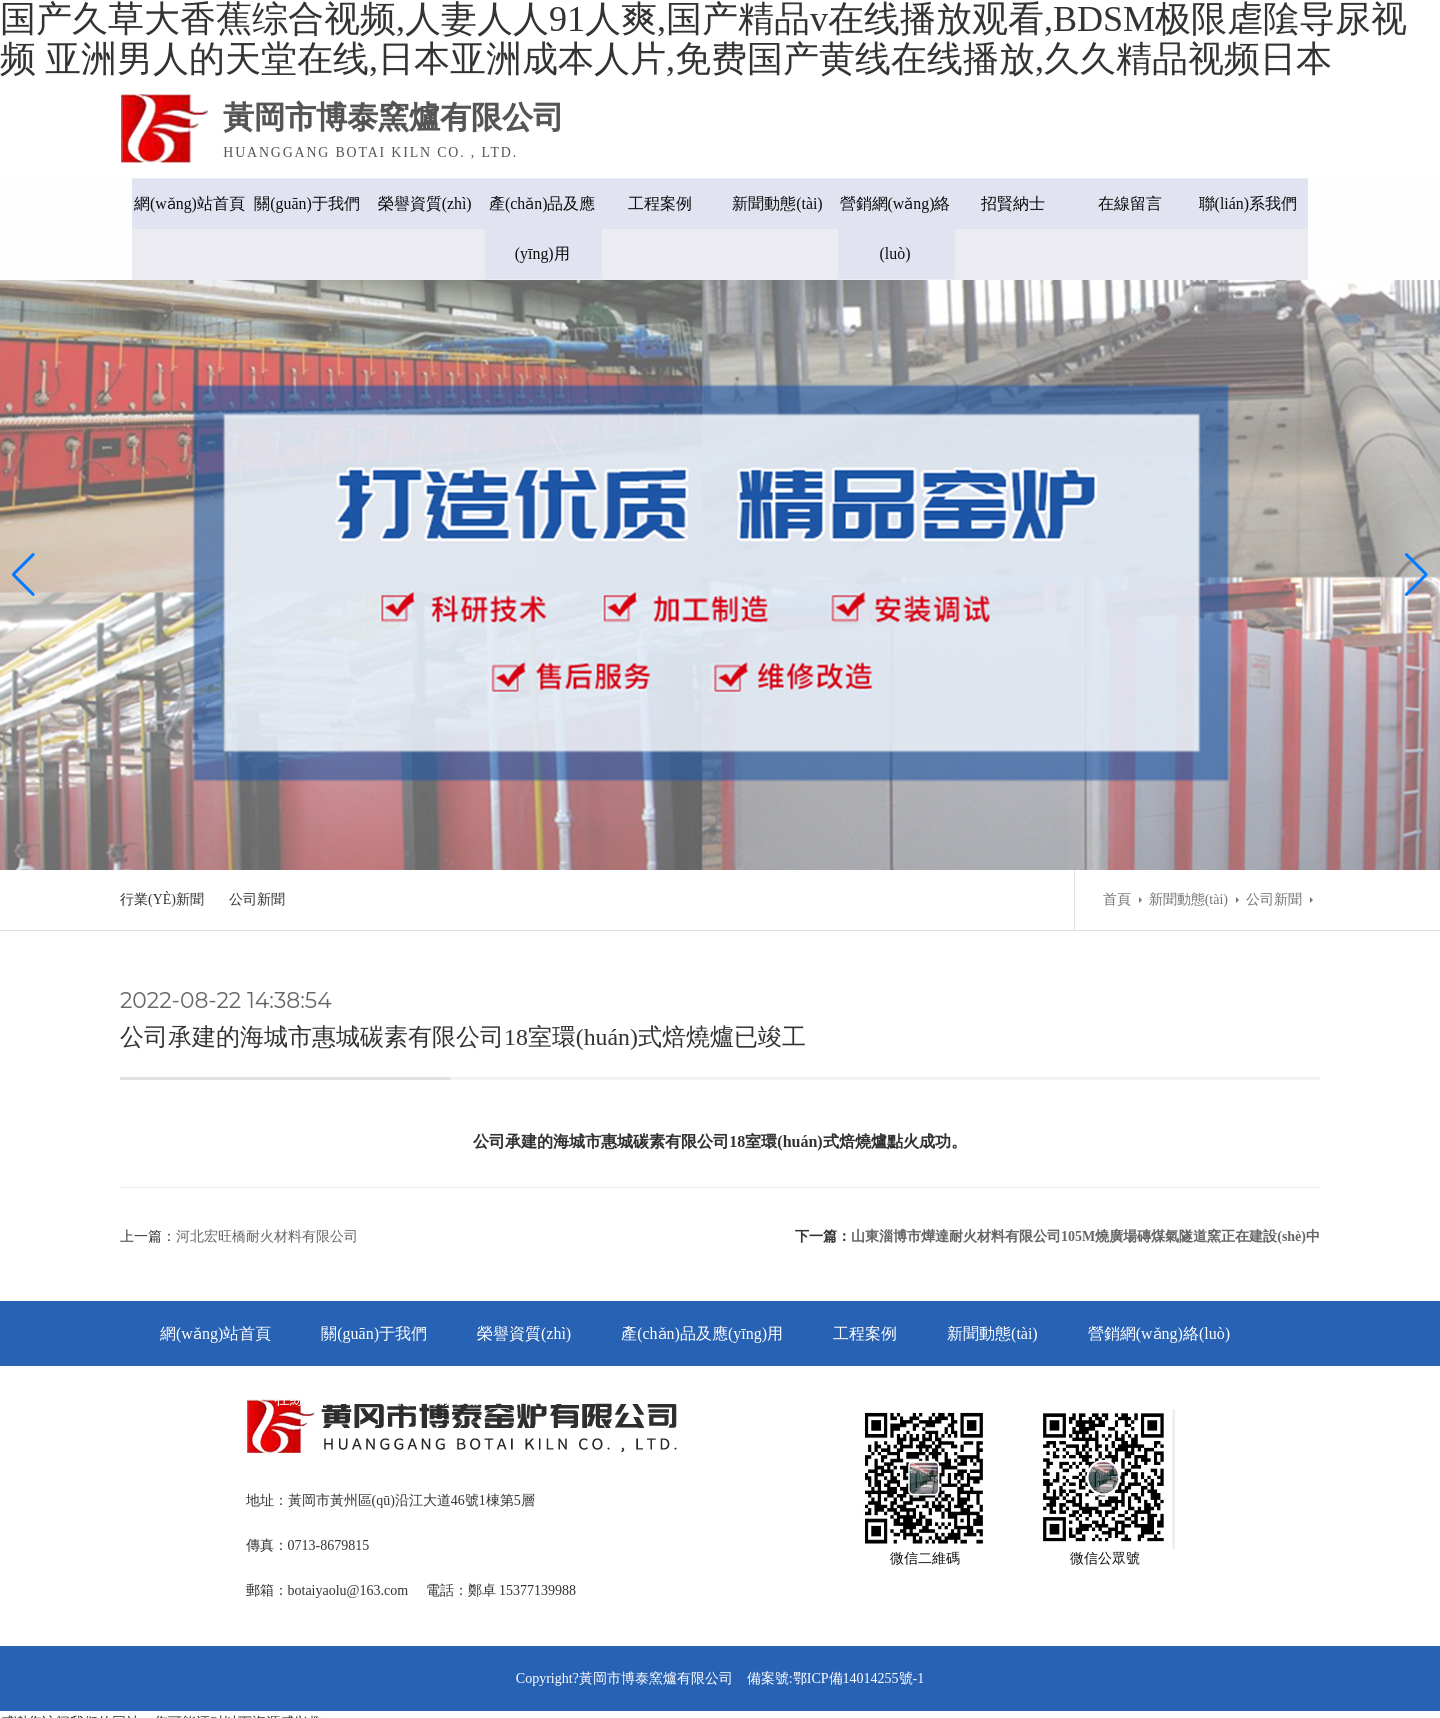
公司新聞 (257, 848)
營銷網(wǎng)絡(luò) (899, 228)
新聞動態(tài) (780, 203)
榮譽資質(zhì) (420, 203)
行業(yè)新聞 (162, 848)
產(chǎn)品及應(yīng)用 (540, 228)
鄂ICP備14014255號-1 (858, 1637)
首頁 (1117, 848)
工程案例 (660, 203)
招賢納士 (1020, 203)
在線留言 (1140, 203)
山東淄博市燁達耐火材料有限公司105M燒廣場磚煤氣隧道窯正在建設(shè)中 (1085, 1190)
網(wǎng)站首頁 (179, 203)
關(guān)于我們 (300, 203)
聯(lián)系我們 (1260, 203)
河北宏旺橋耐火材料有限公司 (267, 1190)
